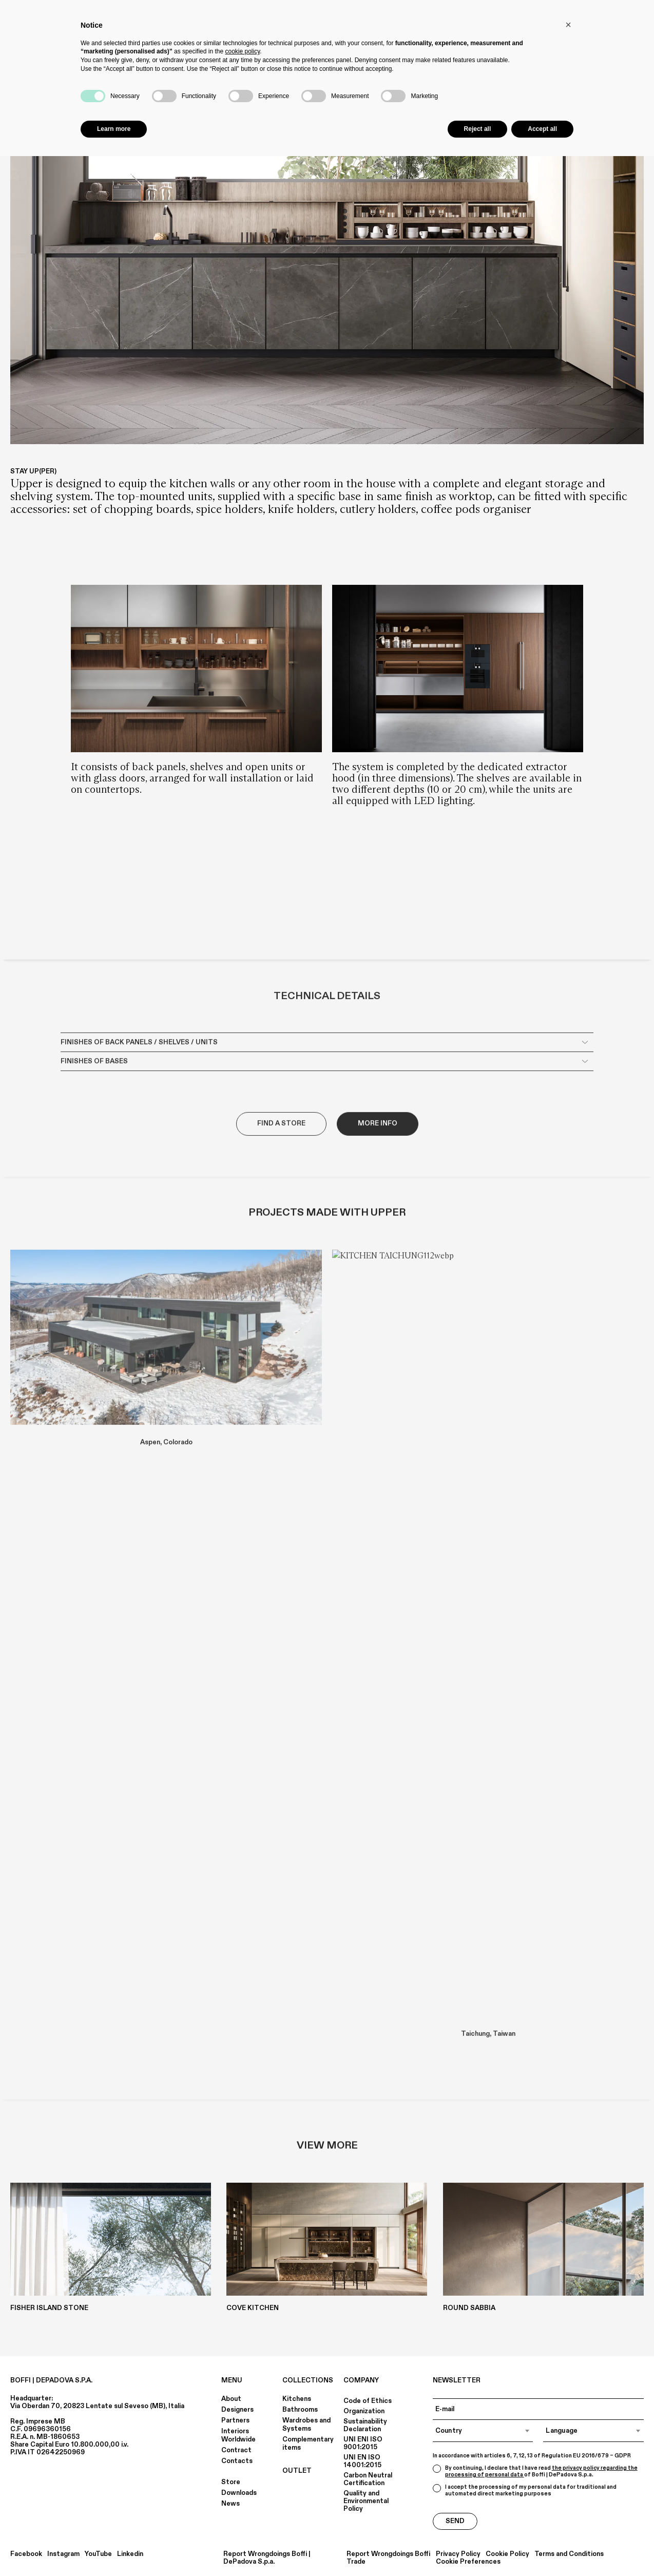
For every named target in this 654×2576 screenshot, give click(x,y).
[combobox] (483, 2431)
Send (455, 2521)
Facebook (26, 2554)
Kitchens (296, 2399)
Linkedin (130, 2554)
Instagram (63, 2554)
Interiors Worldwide (238, 2435)
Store (230, 2482)
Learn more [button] (113, 128)
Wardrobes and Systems (306, 2424)
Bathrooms (300, 2410)
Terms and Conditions (569, 2554)
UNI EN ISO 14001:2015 (362, 2461)
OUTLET (297, 2471)
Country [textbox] (449, 2431)
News (230, 2503)
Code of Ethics (367, 2401)
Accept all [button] (542, 128)
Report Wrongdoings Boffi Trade (388, 2558)
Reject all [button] (477, 128)
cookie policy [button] (242, 51)
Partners (235, 2420)
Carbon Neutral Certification (367, 2479)
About (231, 2399)
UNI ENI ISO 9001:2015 (362, 2443)
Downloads (239, 2493)
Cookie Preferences (468, 2562)
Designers (237, 2410)
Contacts (237, 2461)
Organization (363, 2411)
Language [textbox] (562, 2431)
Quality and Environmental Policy (366, 2501)
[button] (568, 24)
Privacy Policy (458, 2554)
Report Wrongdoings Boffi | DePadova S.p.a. (267, 2558)
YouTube (98, 2554)
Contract (236, 2450)
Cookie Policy (507, 2554)
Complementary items (308, 2443)
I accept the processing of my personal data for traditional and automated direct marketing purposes (525, 2490)
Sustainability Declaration (365, 2425)
